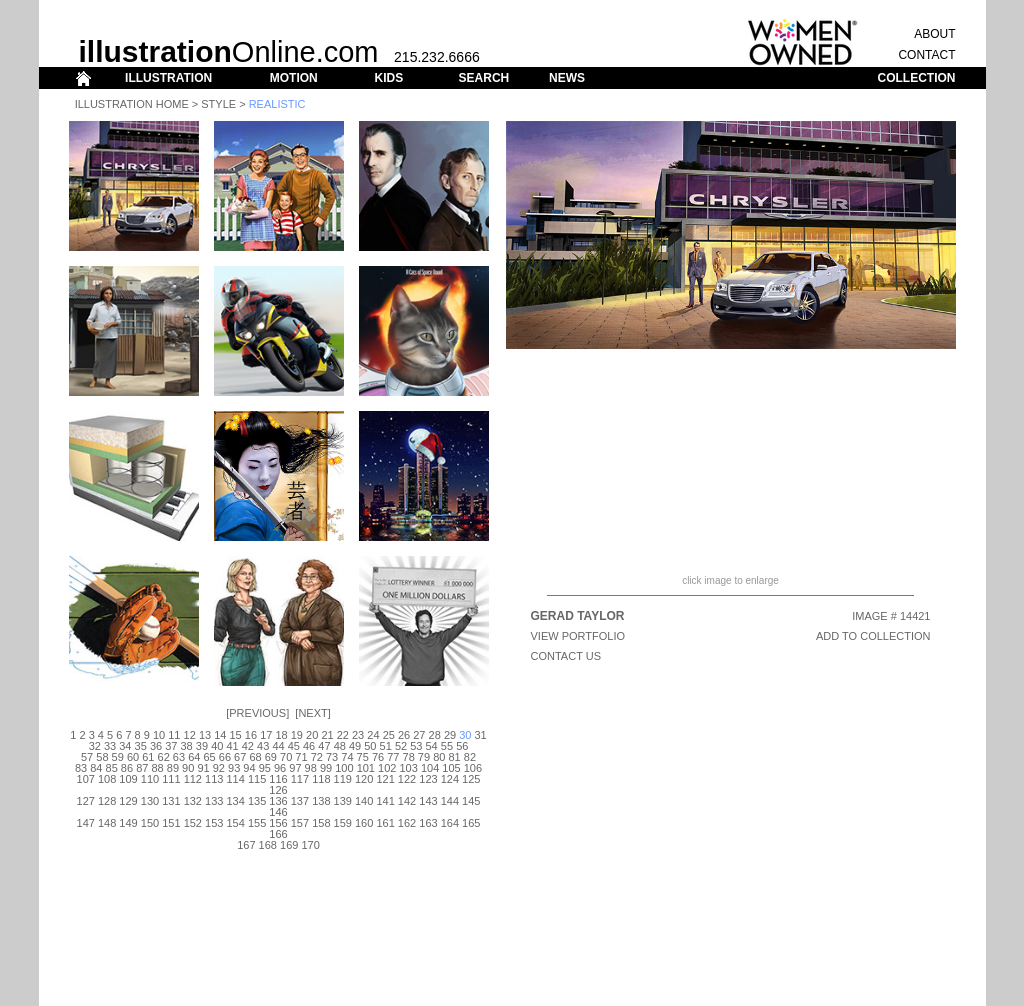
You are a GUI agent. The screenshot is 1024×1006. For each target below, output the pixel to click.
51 (386, 746)
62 (164, 757)
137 (300, 801)
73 (332, 757)
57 (87, 757)
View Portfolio (578, 636)
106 (473, 768)
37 (171, 746)
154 (235, 823)
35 (141, 746)
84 (96, 768)
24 (373, 735)
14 (220, 735)
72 (317, 757)
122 (407, 779)
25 (389, 735)
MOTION (294, 78)
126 (278, 790)
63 (179, 757)
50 (370, 746)
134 (235, 801)
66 (225, 757)
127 (86, 801)
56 (462, 746)
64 (194, 757)
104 (430, 768)
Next (312, 713)
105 (451, 768)
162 (407, 823)
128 (107, 801)
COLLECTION (917, 78)
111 (171, 779)
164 (450, 823)
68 (255, 757)
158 (321, 823)
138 (321, 801)
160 (364, 823)
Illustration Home (132, 104)
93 (234, 768)
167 (246, 845)
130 (150, 801)
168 (268, 845)
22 (343, 735)
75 (363, 757)
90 (188, 768)
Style (218, 104)
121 (385, 779)
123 (428, 779)
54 (432, 746)
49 (355, 746)
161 (385, 823)
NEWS (567, 78)
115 (257, 779)
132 (193, 801)
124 (450, 779)
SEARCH (484, 78)
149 (128, 823)
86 (127, 768)
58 (102, 757)
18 (281, 735)
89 (173, 768)
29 (450, 735)
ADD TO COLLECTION (873, 636)
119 (343, 779)
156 (278, 823)
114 (235, 779)
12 (190, 735)
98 (311, 768)
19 (297, 735)
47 (324, 746)
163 (428, 823)
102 (387, 768)
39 (202, 746)
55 (447, 746)
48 (340, 746)
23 (358, 735)
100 (344, 768)
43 (263, 746)
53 (416, 746)
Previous (257, 713)
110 (150, 779)
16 (251, 735)
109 (128, 779)
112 (193, 779)
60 (133, 757)
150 (150, 823)
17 (266, 735)
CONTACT (926, 55)
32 (95, 746)
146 (278, 812)
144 (450, 801)
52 (401, 746)
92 (219, 768)
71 (301, 757)
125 (471, 779)
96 (280, 768)
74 (347, 757)
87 (142, 768)
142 (407, 801)
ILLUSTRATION (168, 78)
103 (408, 768)
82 (470, 757)
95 (265, 768)
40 (217, 746)
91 (203, 768)
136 (278, 801)
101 (366, 768)
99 (326, 768)
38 (187, 746)
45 (294, 746)
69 (271, 757)
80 (439, 757)
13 (205, 735)
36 (156, 746)
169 (289, 845)
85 (112, 768)
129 (128, 801)
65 (209, 757)
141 (385, 801)
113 (214, 779)
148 (107, 823)
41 (232, 746)
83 (81, 768)
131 (171, 801)
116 (278, 779)
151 (171, 823)
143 (428, 801)
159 (343, 823)
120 (364, 779)
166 (278, 834)
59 (118, 757)
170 (310, 845)
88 (157, 768)
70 (286, 757)
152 (193, 823)
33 (110, 746)
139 (343, 801)
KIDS (388, 78)
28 (435, 735)
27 (419, 735)
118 (321, 779)
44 (278, 746)
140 (364, 801)
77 (393, 757)
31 (481, 735)
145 (471, 801)
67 (240, 757)
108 (107, 779)
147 (86, 823)
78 (409, 757)
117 (300, 779)
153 (214, 823)
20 (312, 735)
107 (86, 779)
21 (327, 735)
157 (300, 823)
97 (295, 768)
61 (148, 757)
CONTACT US (566, 656)
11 (174, 735)
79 (424, 757)
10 (159, 735)
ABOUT (934, 34)
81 (454, 757)
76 (378, 757)
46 (309, 746)
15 (236, 735)
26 (404, 735)
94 (249, 768)
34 (125, 746)
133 (214, 801)
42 (248, 746)
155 (257, 823)
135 (257, 801)
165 (471, 823)
